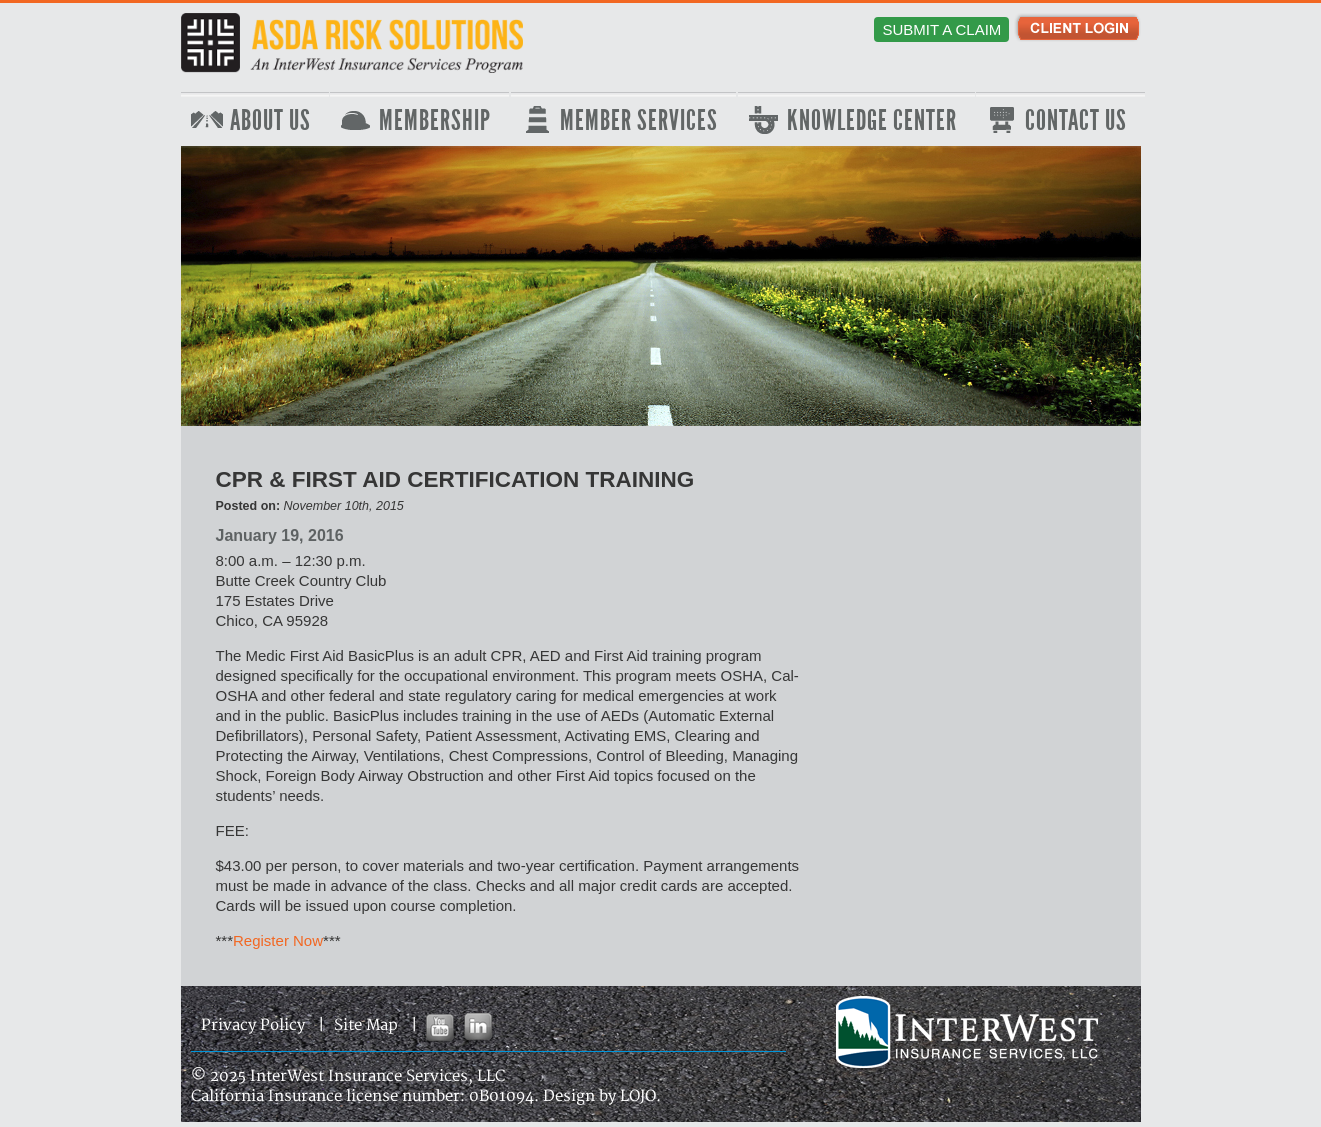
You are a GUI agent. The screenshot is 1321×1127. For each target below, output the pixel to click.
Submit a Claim (941, 29)
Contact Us (1076, 121)
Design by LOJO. (602, 1096)
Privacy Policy (253, 1025)
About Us (270, 121)
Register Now (278, 940)
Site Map (366, 1025)
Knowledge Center (872, 121)
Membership (435, 121)
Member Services (639, 121)
